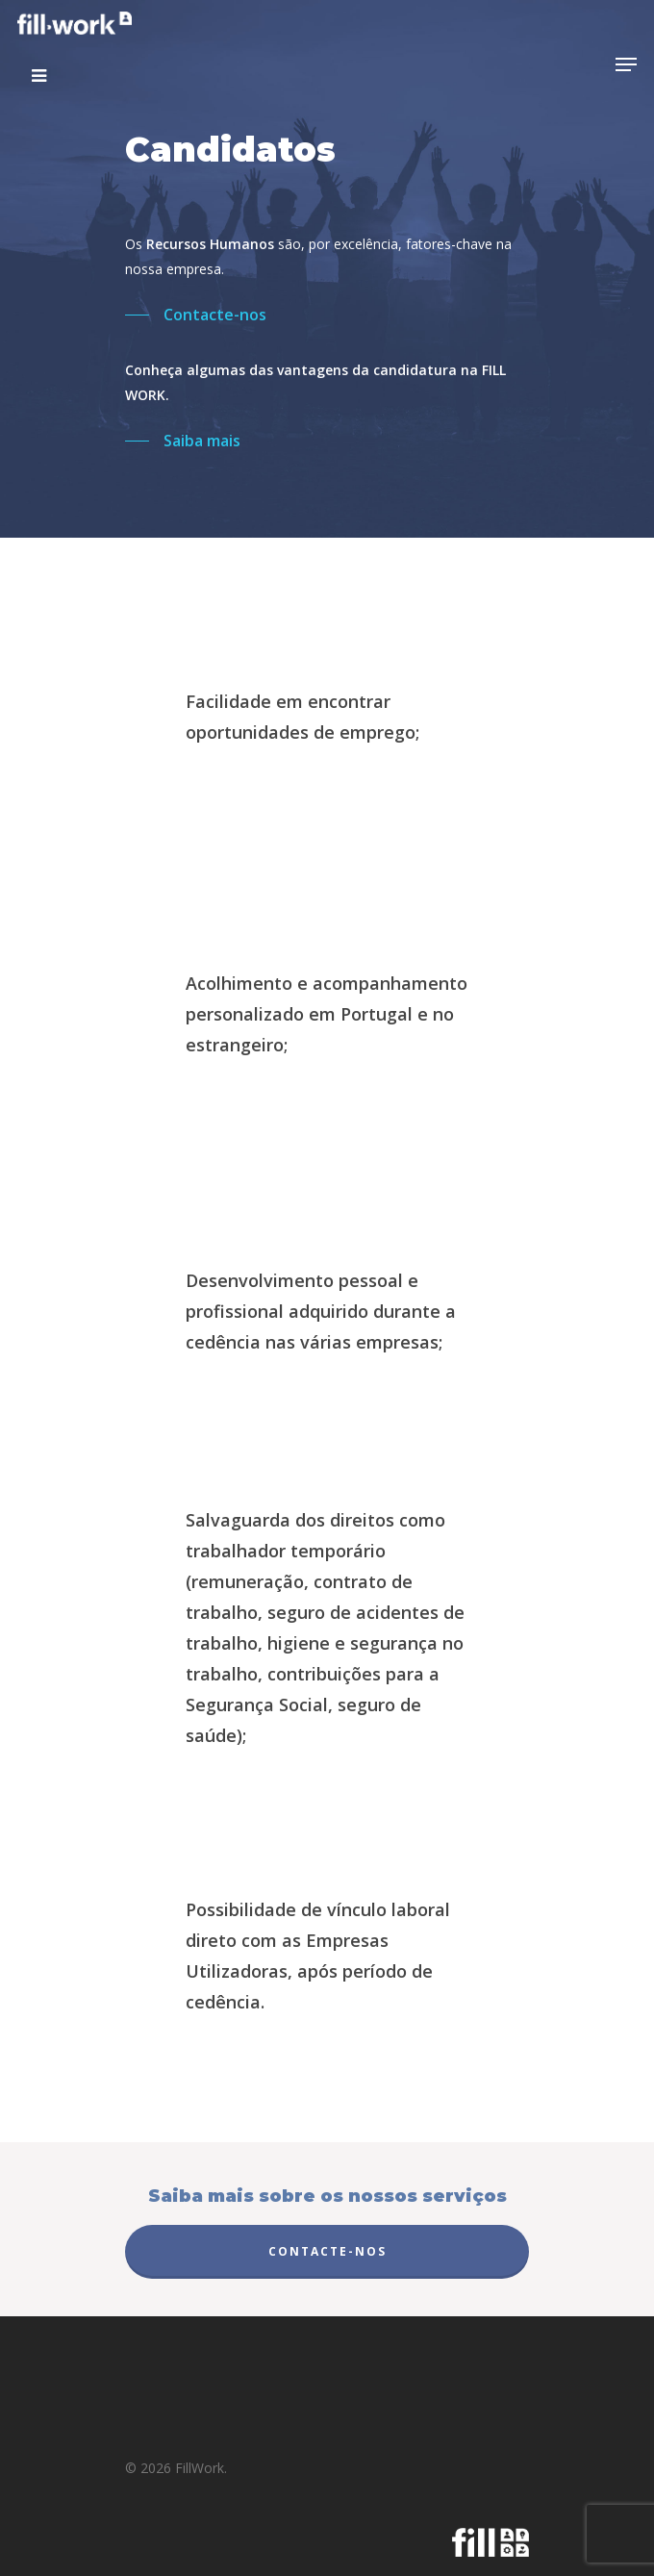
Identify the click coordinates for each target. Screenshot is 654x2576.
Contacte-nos (327, 2251)
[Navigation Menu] (626, 64)
